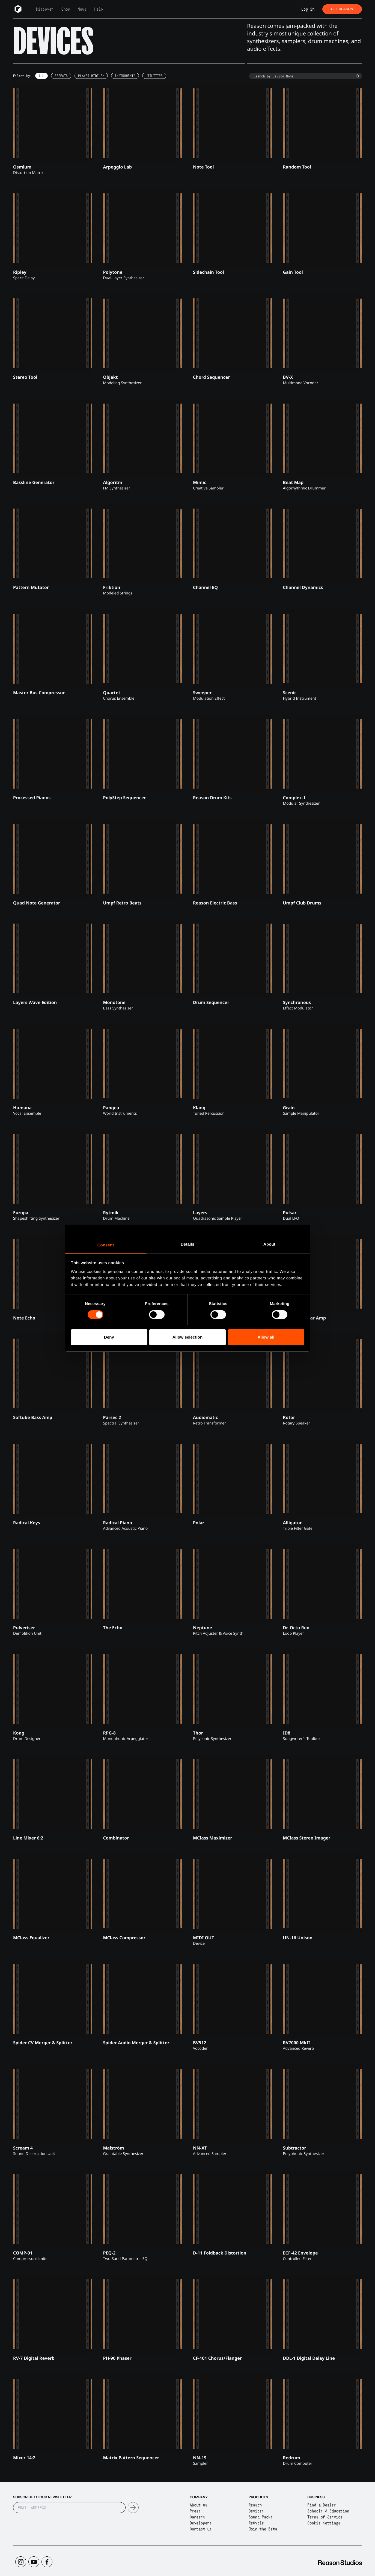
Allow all (266, 1337)
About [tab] (269, 1244)
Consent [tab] (105, 1245)
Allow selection (187, 1337)
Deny (109, 1337)
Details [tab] (187, 1244)
